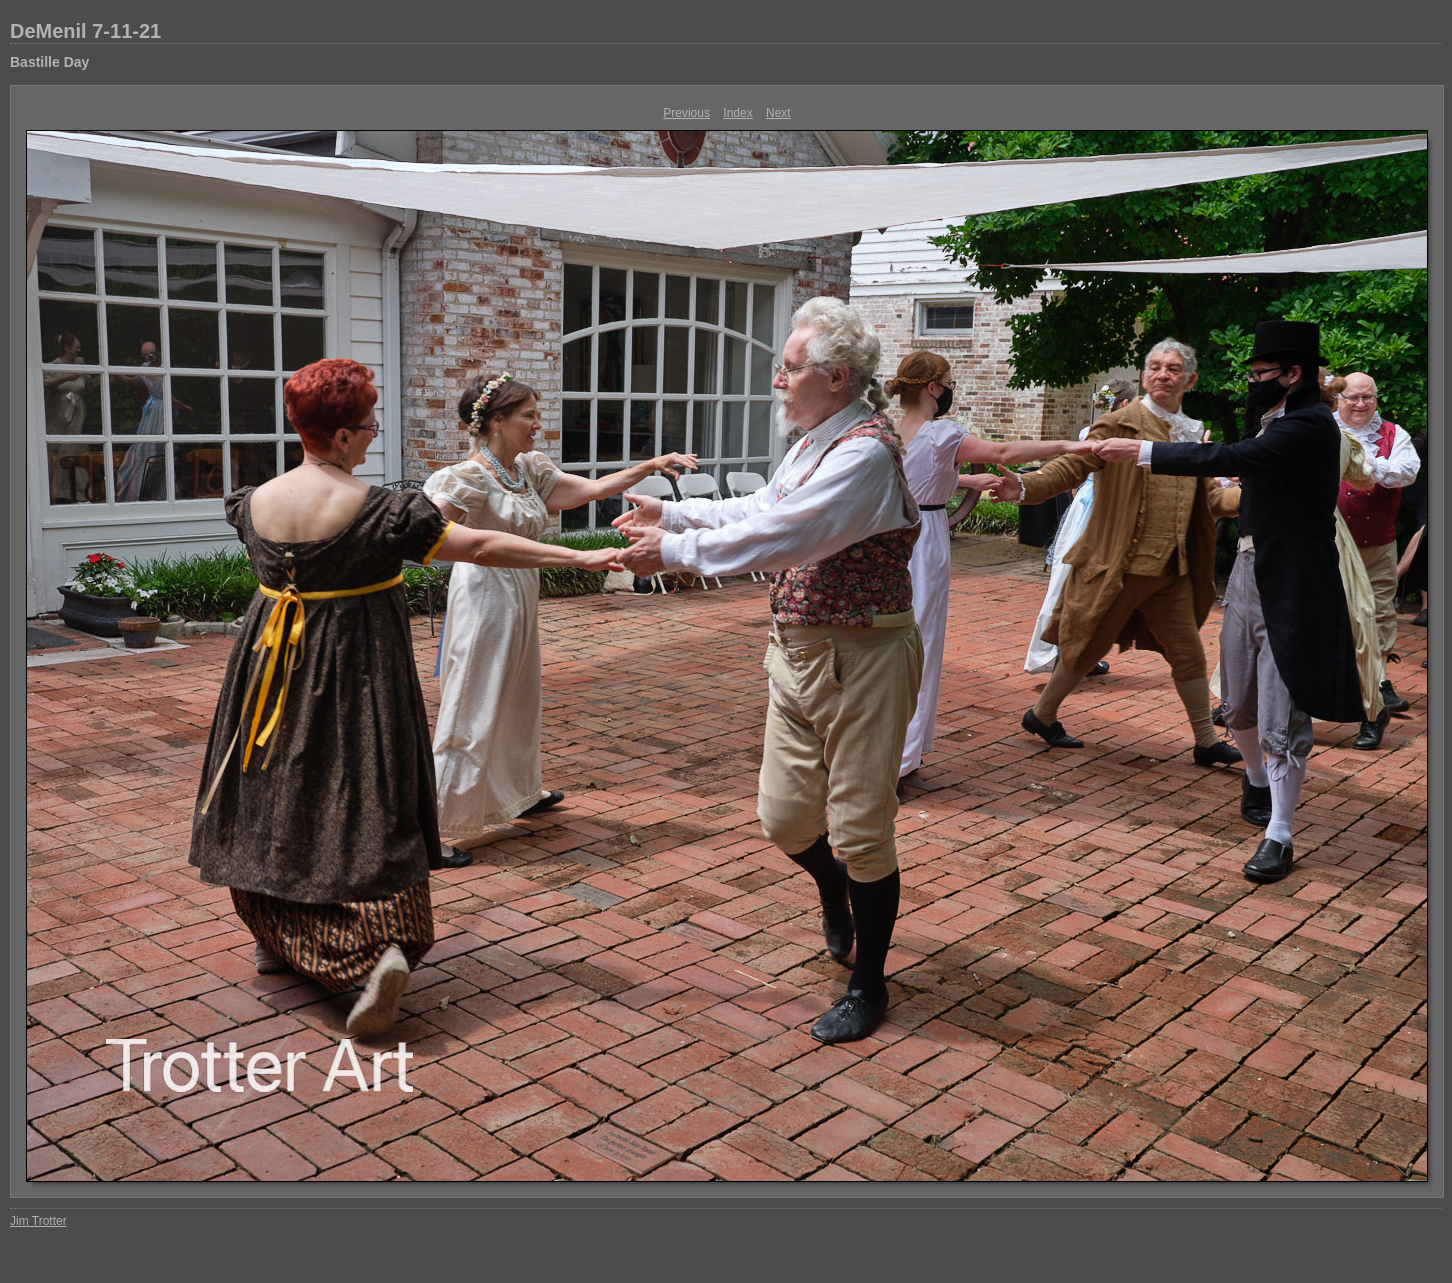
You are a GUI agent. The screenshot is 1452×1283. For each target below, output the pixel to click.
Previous (686, 113)
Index (737, 113)
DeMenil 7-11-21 (85, 31)
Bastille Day (49, 62)
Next (778, 113)
